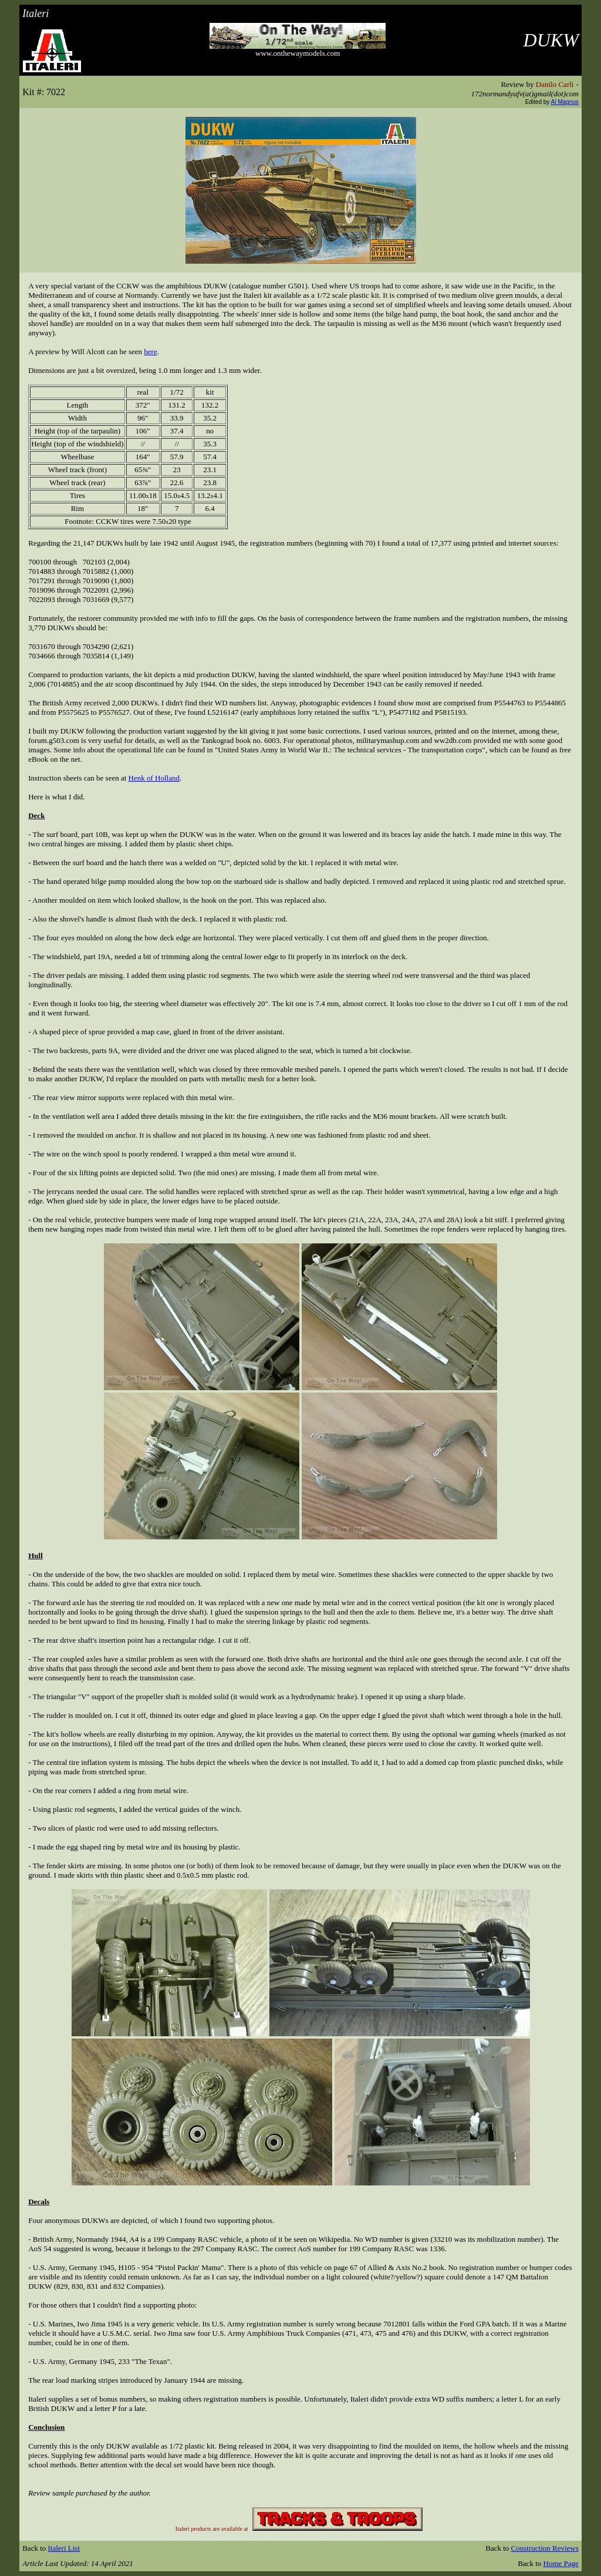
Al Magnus (565, 102)
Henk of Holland (154, 778)
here (150, 351)
